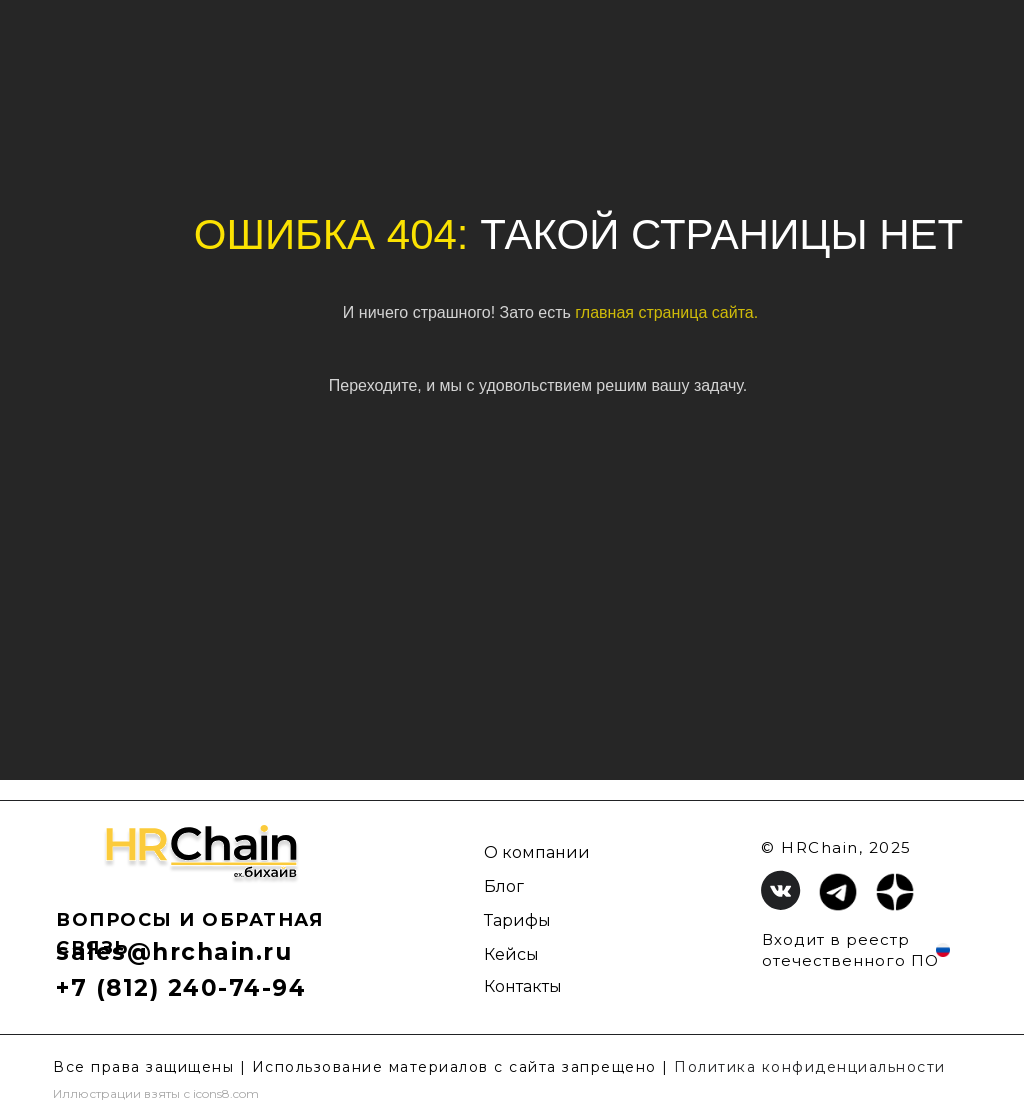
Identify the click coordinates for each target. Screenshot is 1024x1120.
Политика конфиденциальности (810, 1067)
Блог (504, 886)
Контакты (523, 986)
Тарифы (517, 920)
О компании (537, 852)
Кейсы (511, 954)
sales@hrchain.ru (174, 952)
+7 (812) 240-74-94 (181, 988)
